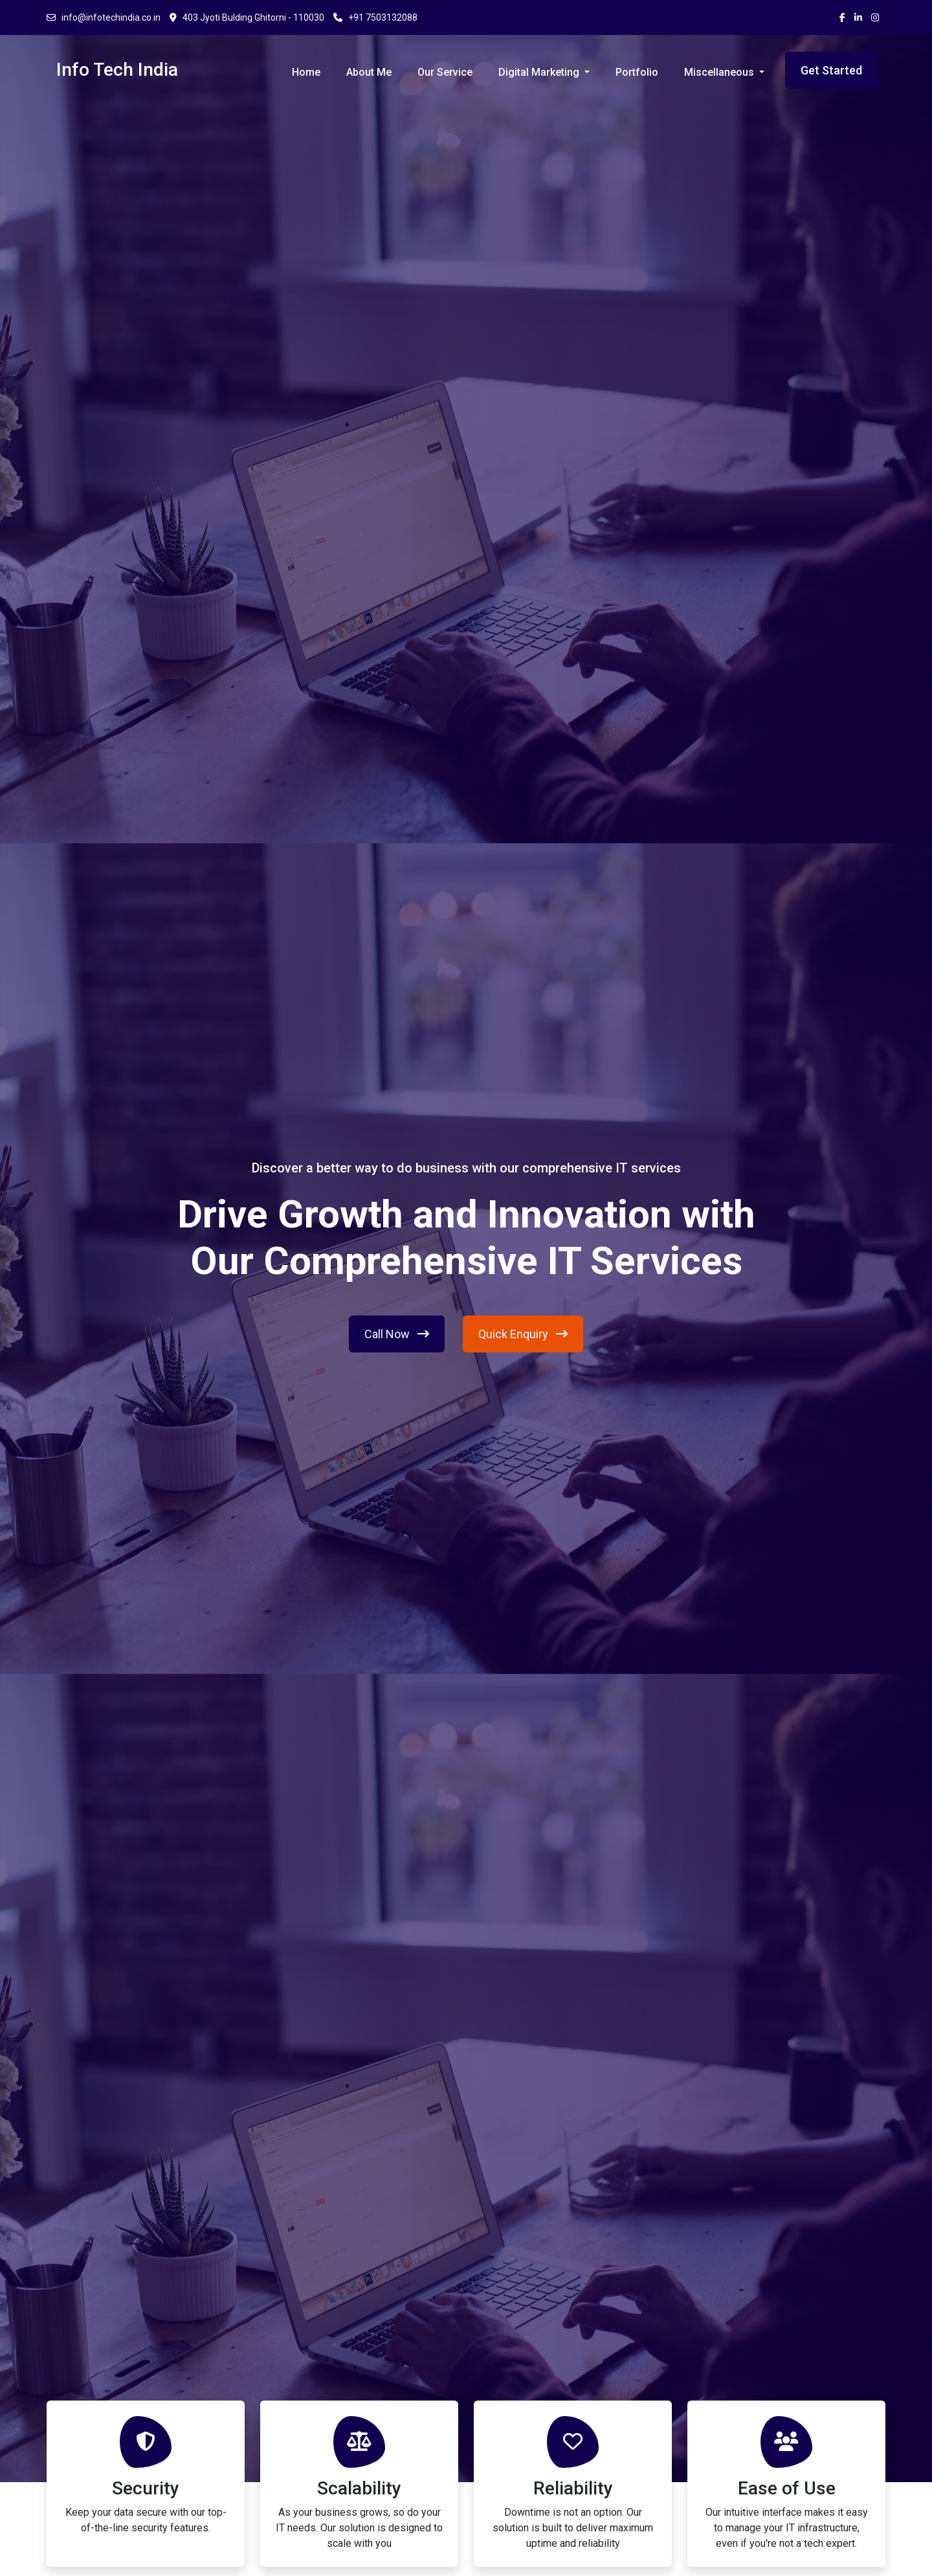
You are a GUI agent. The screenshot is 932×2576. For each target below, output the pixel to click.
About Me (369, 72)
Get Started (831, 70)
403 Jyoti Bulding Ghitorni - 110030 (247, 17)
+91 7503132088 (375, 17)
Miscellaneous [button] (720, 72)
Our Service (444, 72)
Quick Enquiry (523, 1334)
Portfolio (637, 72)
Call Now (396, 1334)
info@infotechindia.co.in (104, 17)
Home (306, 72)
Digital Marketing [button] (540, 72)
